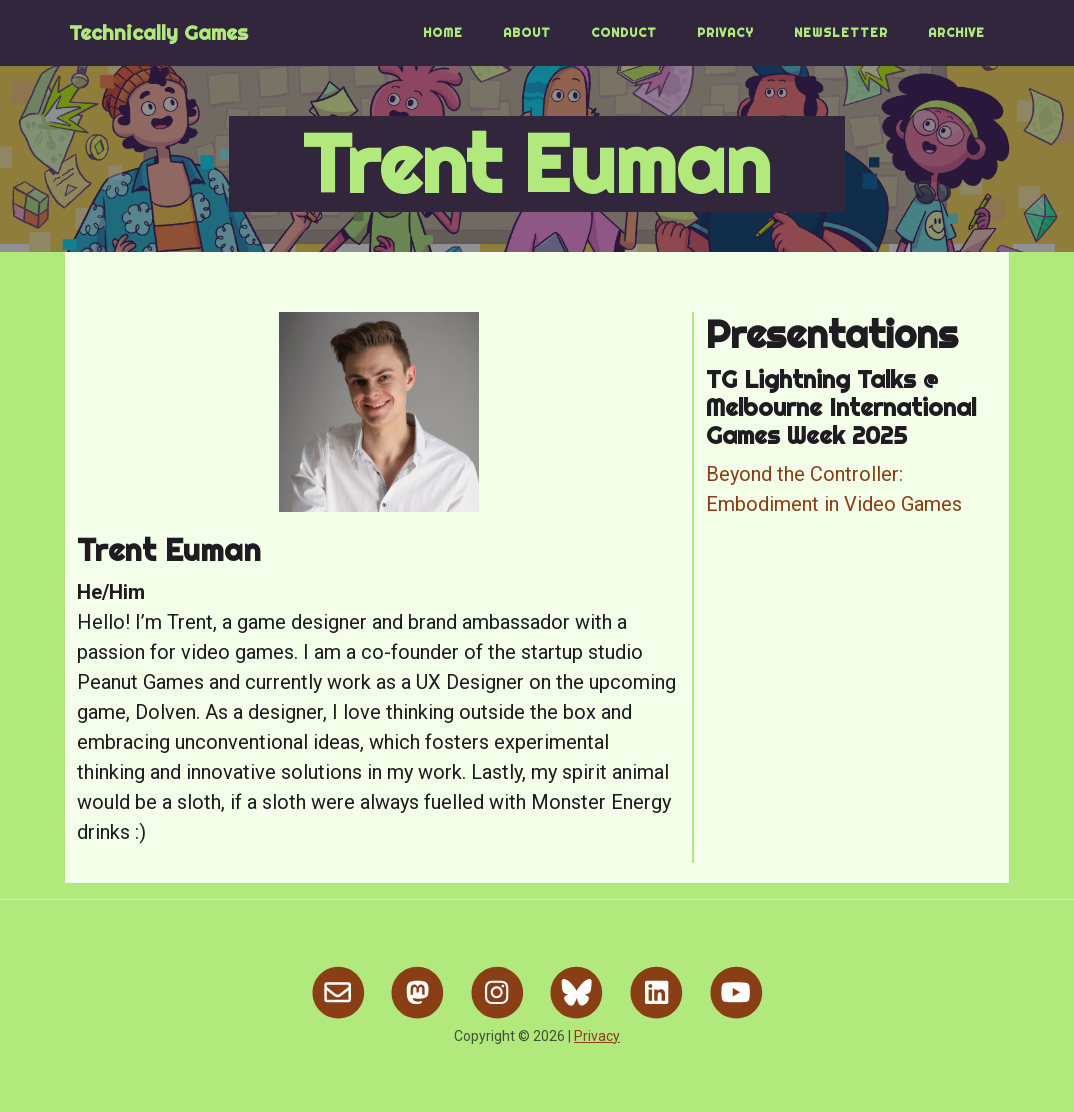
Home (443, 32)
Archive (956, 32)
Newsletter (841, 32)
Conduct (624, 32)
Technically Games (158, 32)
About (527, 32)
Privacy (725, 32)
